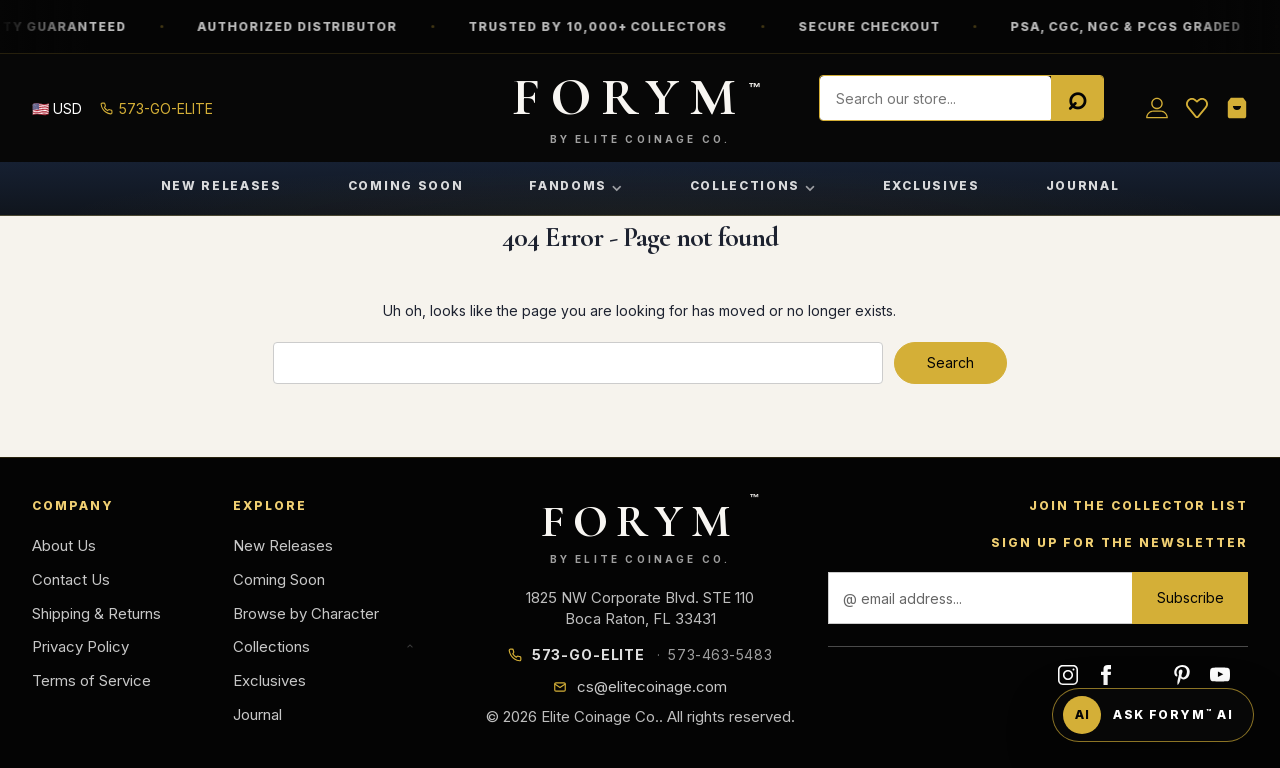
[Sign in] (1157, 108)
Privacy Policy (80, 646)
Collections (753, 185)
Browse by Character (306, 613)
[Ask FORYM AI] (1153, 715)
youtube (1220, 675)
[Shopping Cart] (1237, 108)
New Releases (221, 185)
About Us (64, 545)
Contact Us (71, 579)
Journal (1083, 185)
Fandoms (576, 185)
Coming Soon (405, 185)
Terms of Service (91, 680)
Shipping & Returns (96, 613)
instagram (1068, 675)
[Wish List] (1197, 108)
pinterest (1182, 675)
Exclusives (931, 185)
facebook (1106, 675)
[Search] (1077, 99)
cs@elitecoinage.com (652, 686)
